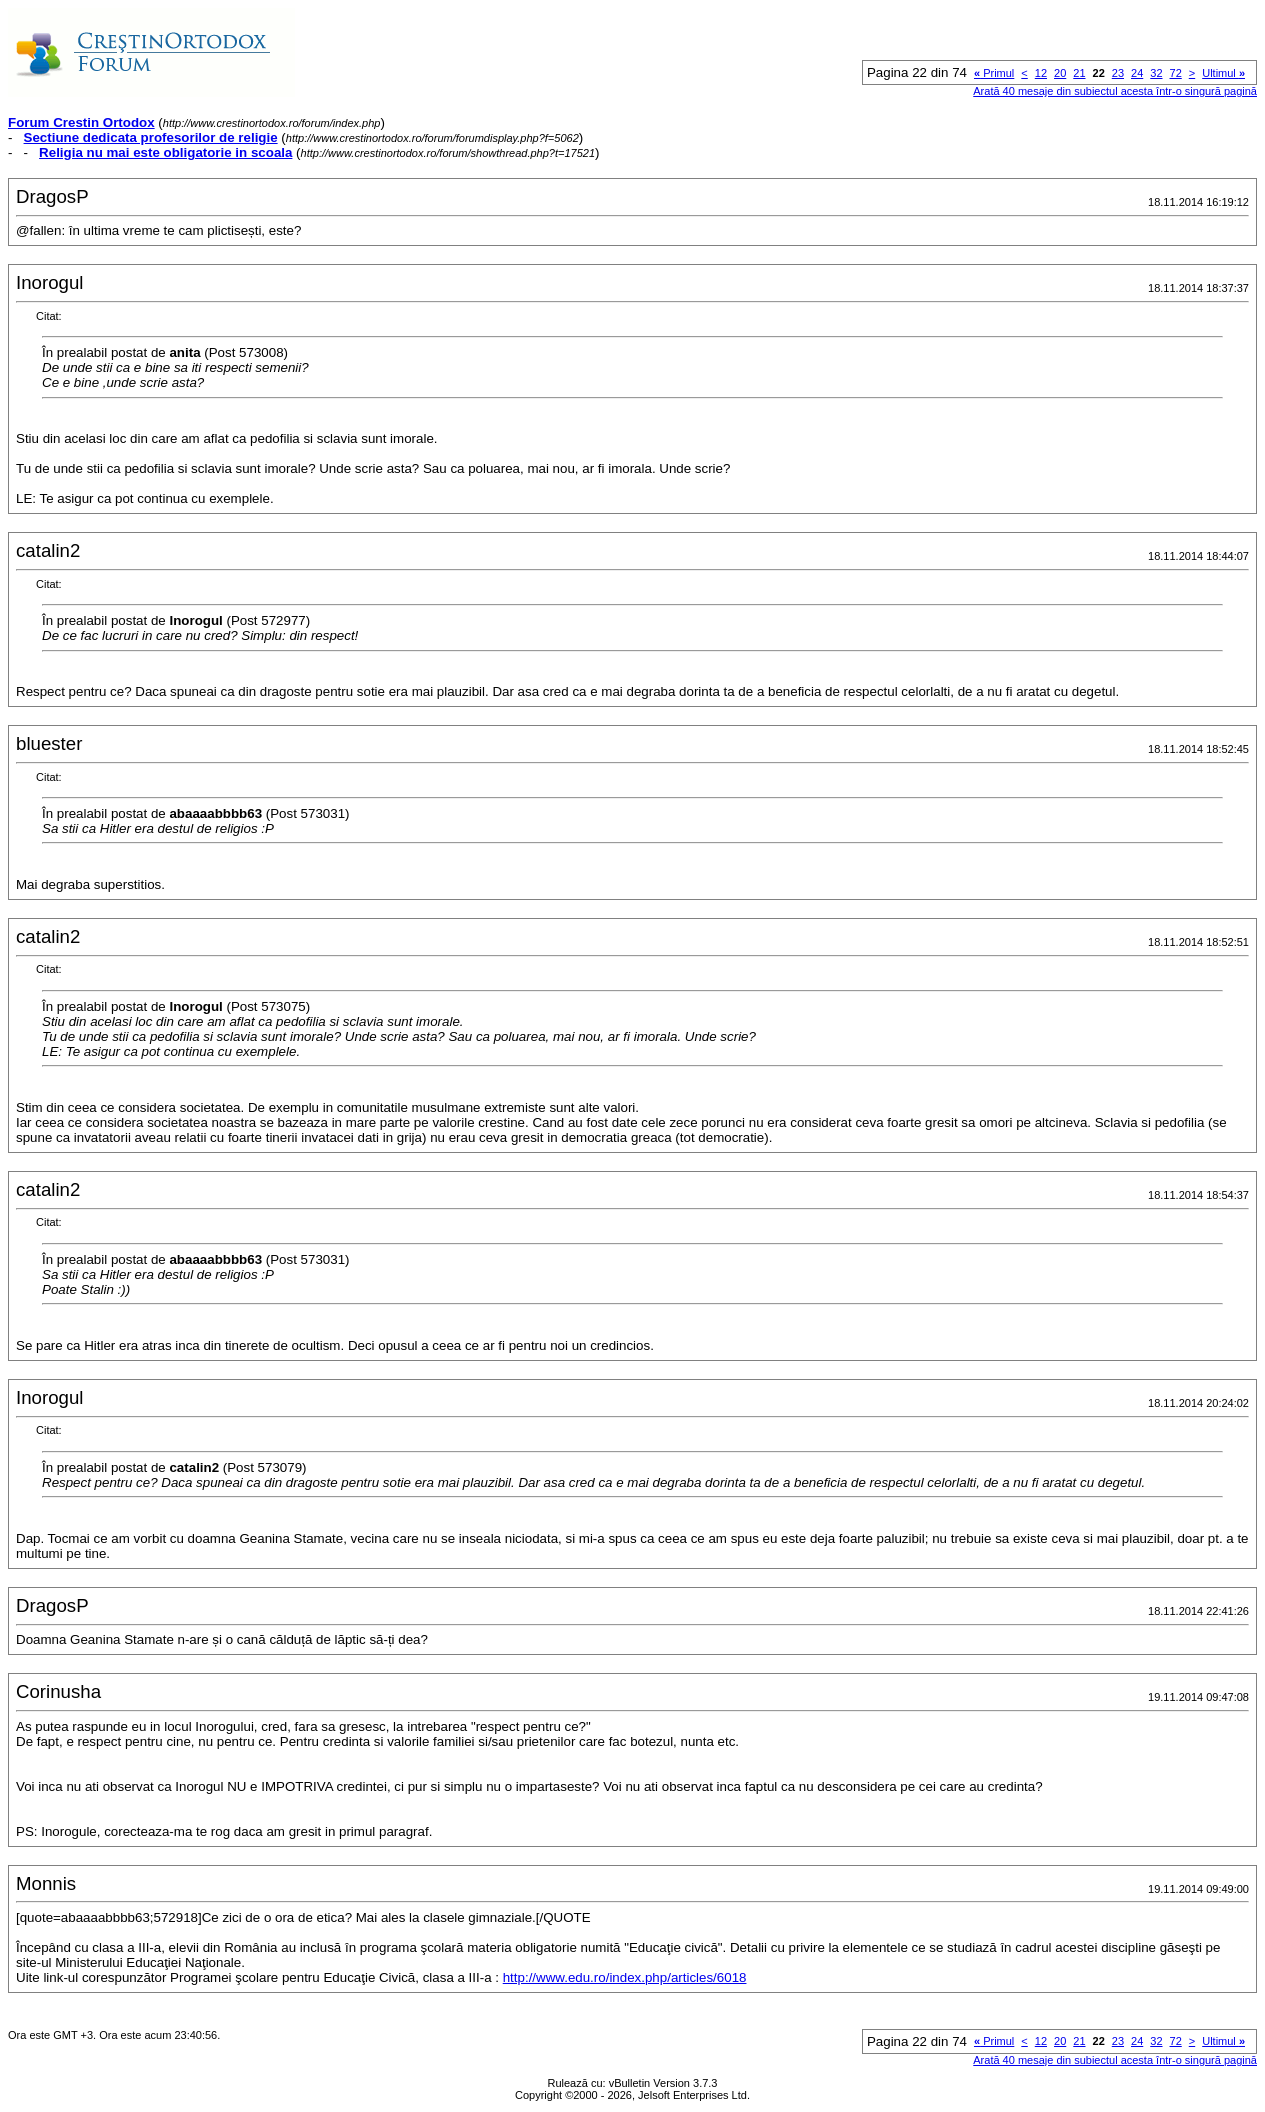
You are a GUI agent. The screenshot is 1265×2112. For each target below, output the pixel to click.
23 (1118, 73)
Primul (994, 73)
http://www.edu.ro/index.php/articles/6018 (625, 1977)
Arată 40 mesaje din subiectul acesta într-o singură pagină (1115, 91)
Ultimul (1223, 73)
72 (1176, 73)
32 (1156, 73)
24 (1137, 73)
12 (1041, 73)
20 (1060, 73)
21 (1079, 73)
